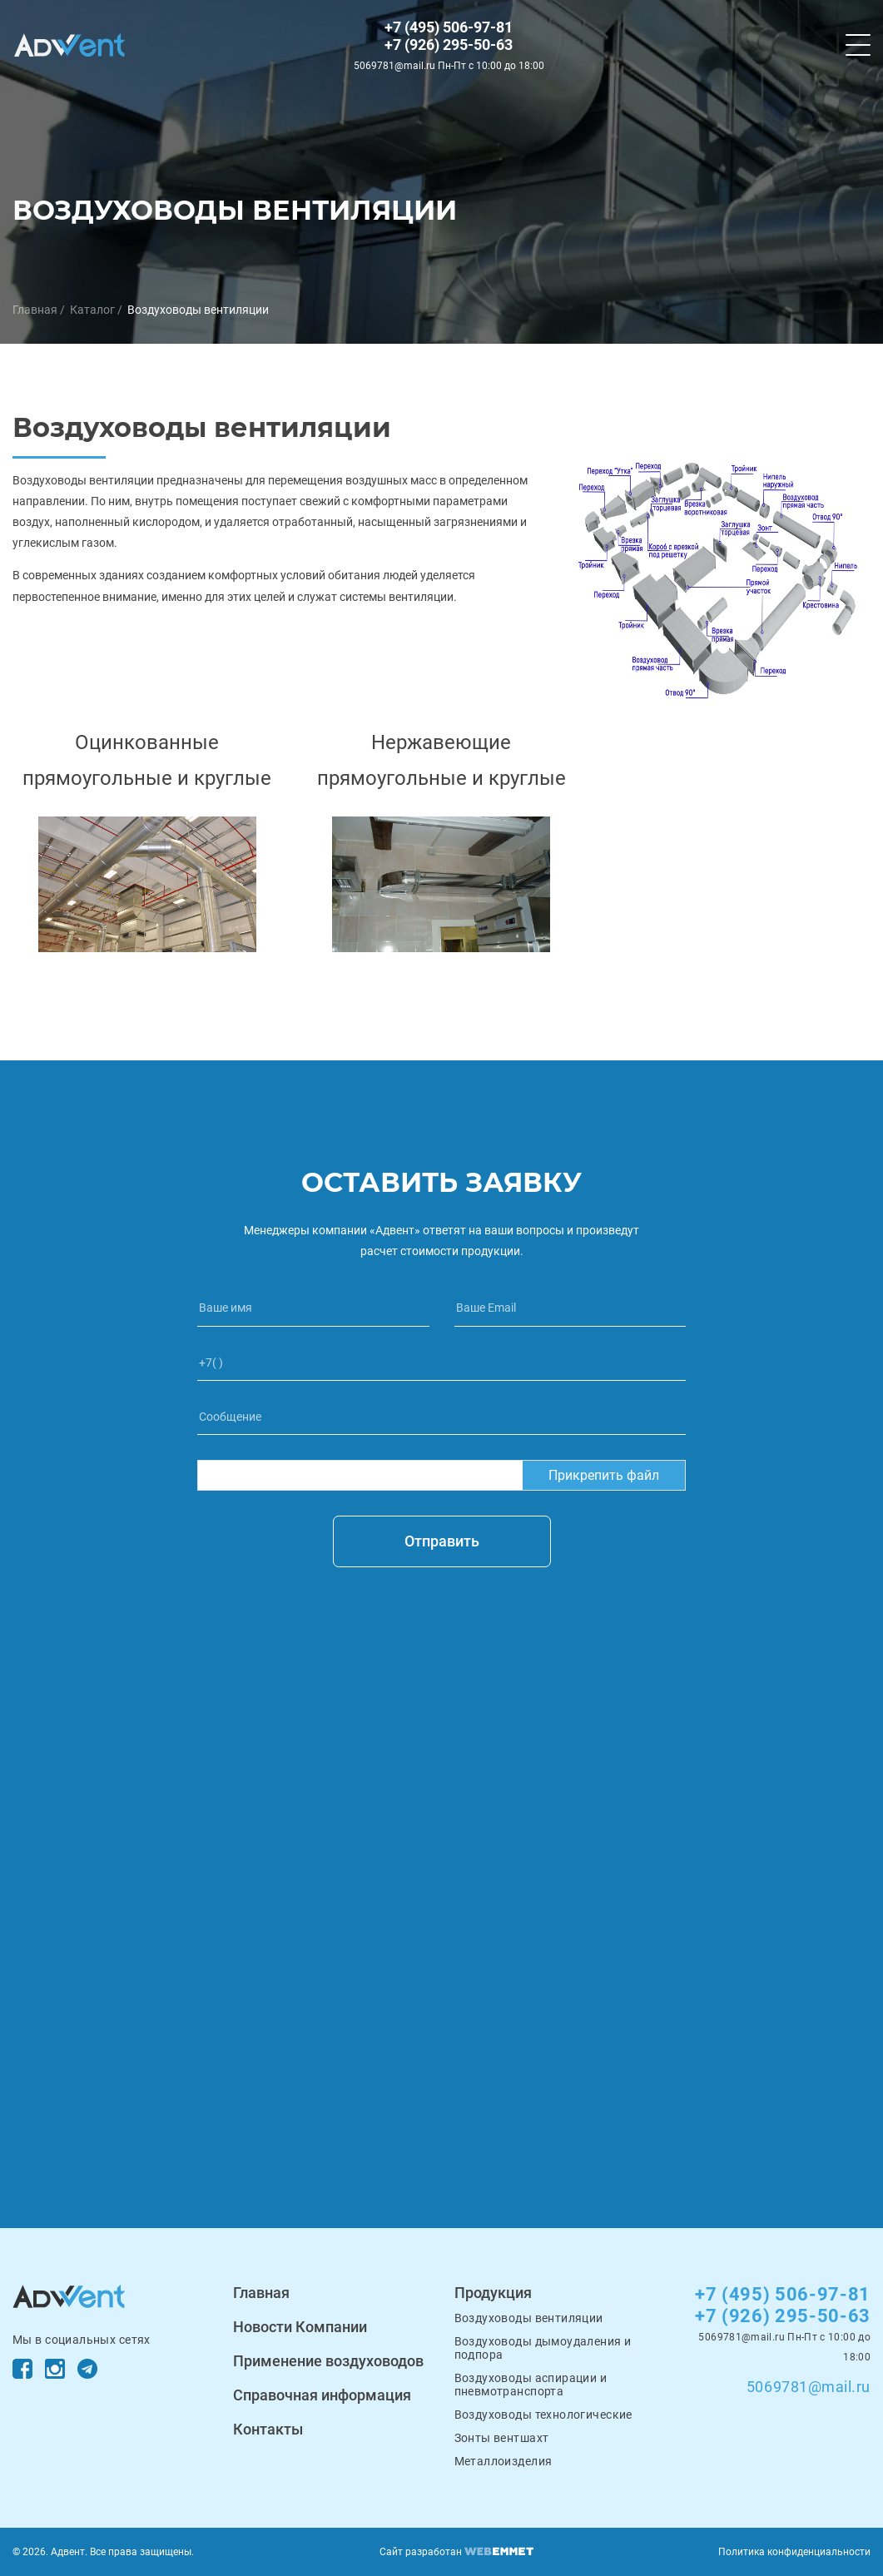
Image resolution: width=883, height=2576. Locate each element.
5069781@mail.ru (809, 2386)
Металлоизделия (503, 2461)
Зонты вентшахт (501, 2437)
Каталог (92, 309)
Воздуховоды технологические (543, 2414)
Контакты (268, 2429)
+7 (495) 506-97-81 (448, 27)
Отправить (441, 1541)
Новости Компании (300, 2326)
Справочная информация (322, 2395)
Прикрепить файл (603, 1475)
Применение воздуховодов (328, 2361)
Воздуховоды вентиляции (198, 309)
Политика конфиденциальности (794, 2552)
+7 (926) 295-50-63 (448, 44)
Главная (34, 309)
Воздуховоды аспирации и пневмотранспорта (531, 2384)
